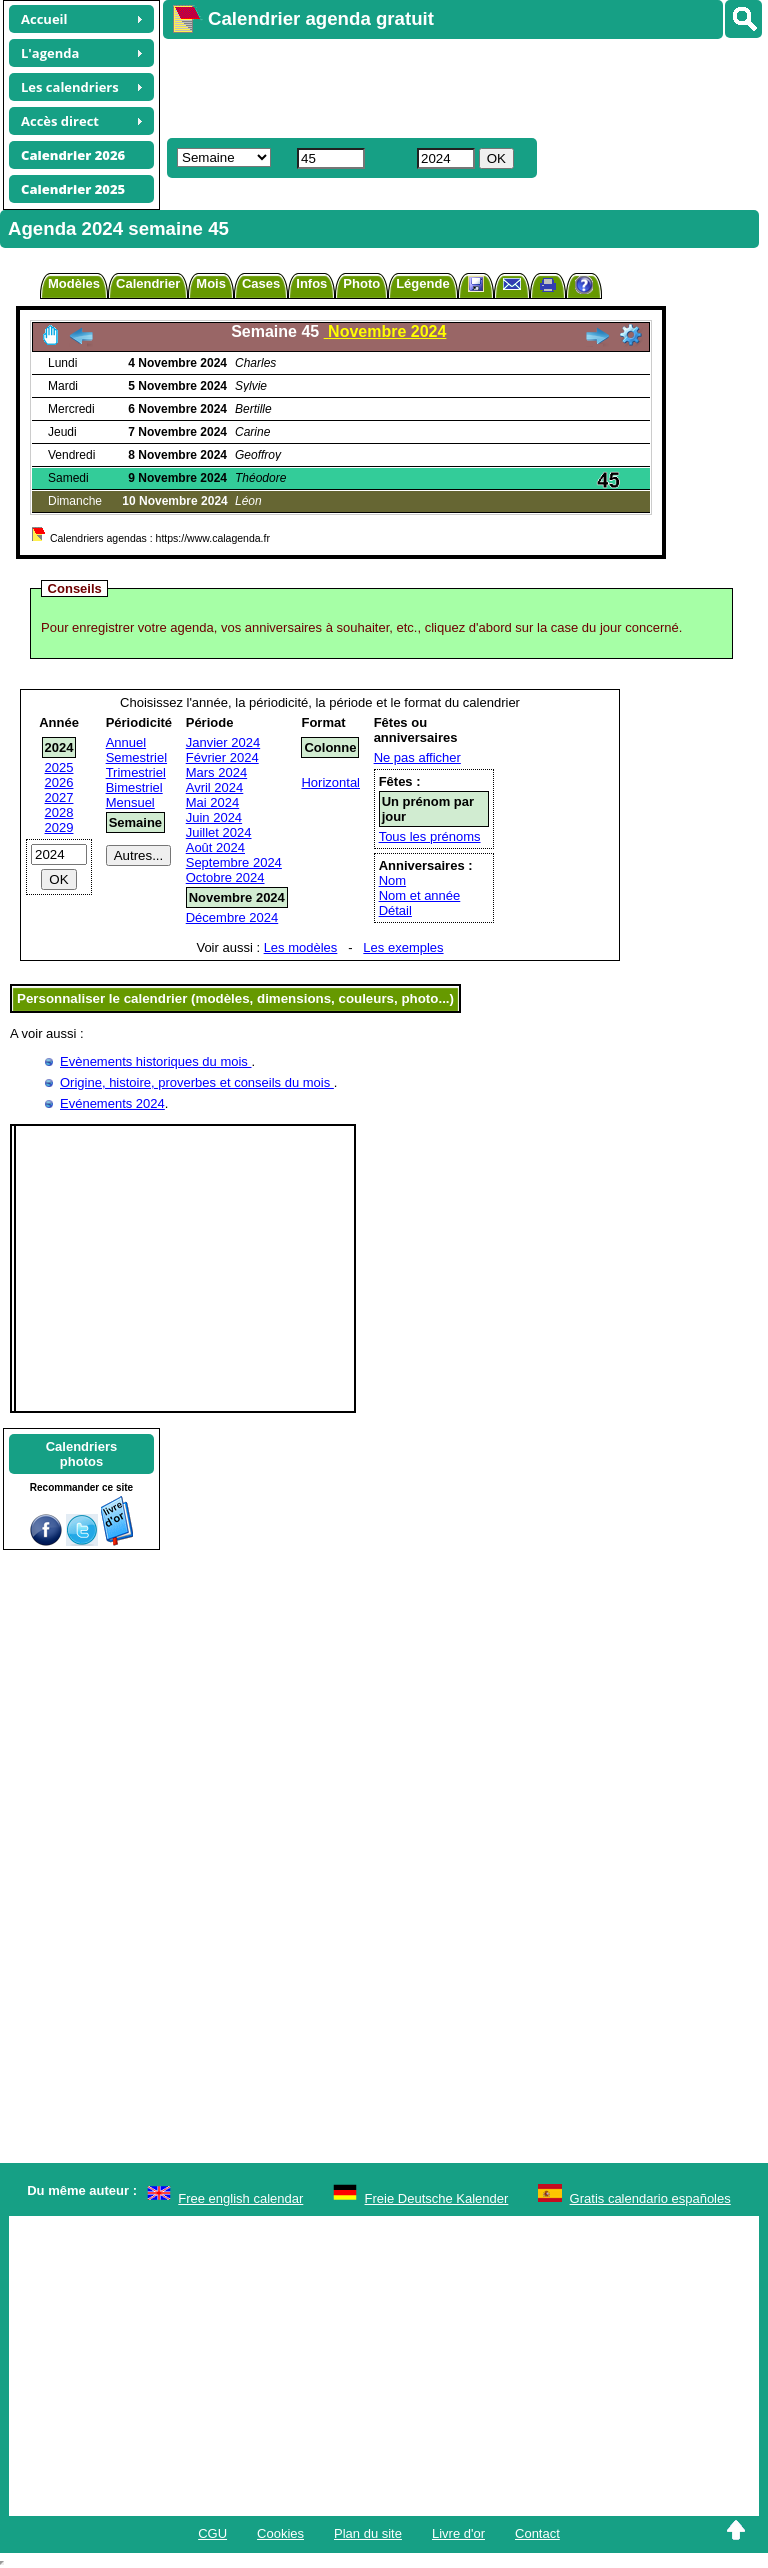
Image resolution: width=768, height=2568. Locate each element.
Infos (311, 283)
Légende (422, 283)
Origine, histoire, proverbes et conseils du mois (197, 1082)
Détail (395, 910)
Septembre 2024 (234, 862)
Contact (537, 2533)
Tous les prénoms (430, 836)
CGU (212, 2533)
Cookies (280, 2533)
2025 (59, 767)
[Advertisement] (456, 86)
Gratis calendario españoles (650, 2198)
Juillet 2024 (219, 832)
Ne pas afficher (417, 757)
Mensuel (130, 802)
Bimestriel (134, 787)
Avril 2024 (215, 787)
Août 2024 (215, 847)
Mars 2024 (216, 772)
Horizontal (330, 782)
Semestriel (136, 757)
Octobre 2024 (225, 877)
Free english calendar (240, 2198)
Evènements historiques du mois (155, 1061)
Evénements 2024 (112, 1103)
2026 (59, 782)
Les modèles (301, 947)
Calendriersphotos (82, 1454)
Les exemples (403, 947)
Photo (361, 283)
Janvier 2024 (223, 742)
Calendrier (148, 283)
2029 (59, 827)
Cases (261, 283)
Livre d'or (458, 2533)
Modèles (74, 283)
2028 (59, 812)
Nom (392, 880)
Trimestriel (136, 772)
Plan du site (368, 2533)
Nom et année (420, 895)
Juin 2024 (214, 817)
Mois (211, 283)
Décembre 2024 (232, 917)
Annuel (126, 742)
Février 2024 (222, 757)
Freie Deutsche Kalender (437, 2198)
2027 (59, 797)
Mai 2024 (212, 802)
